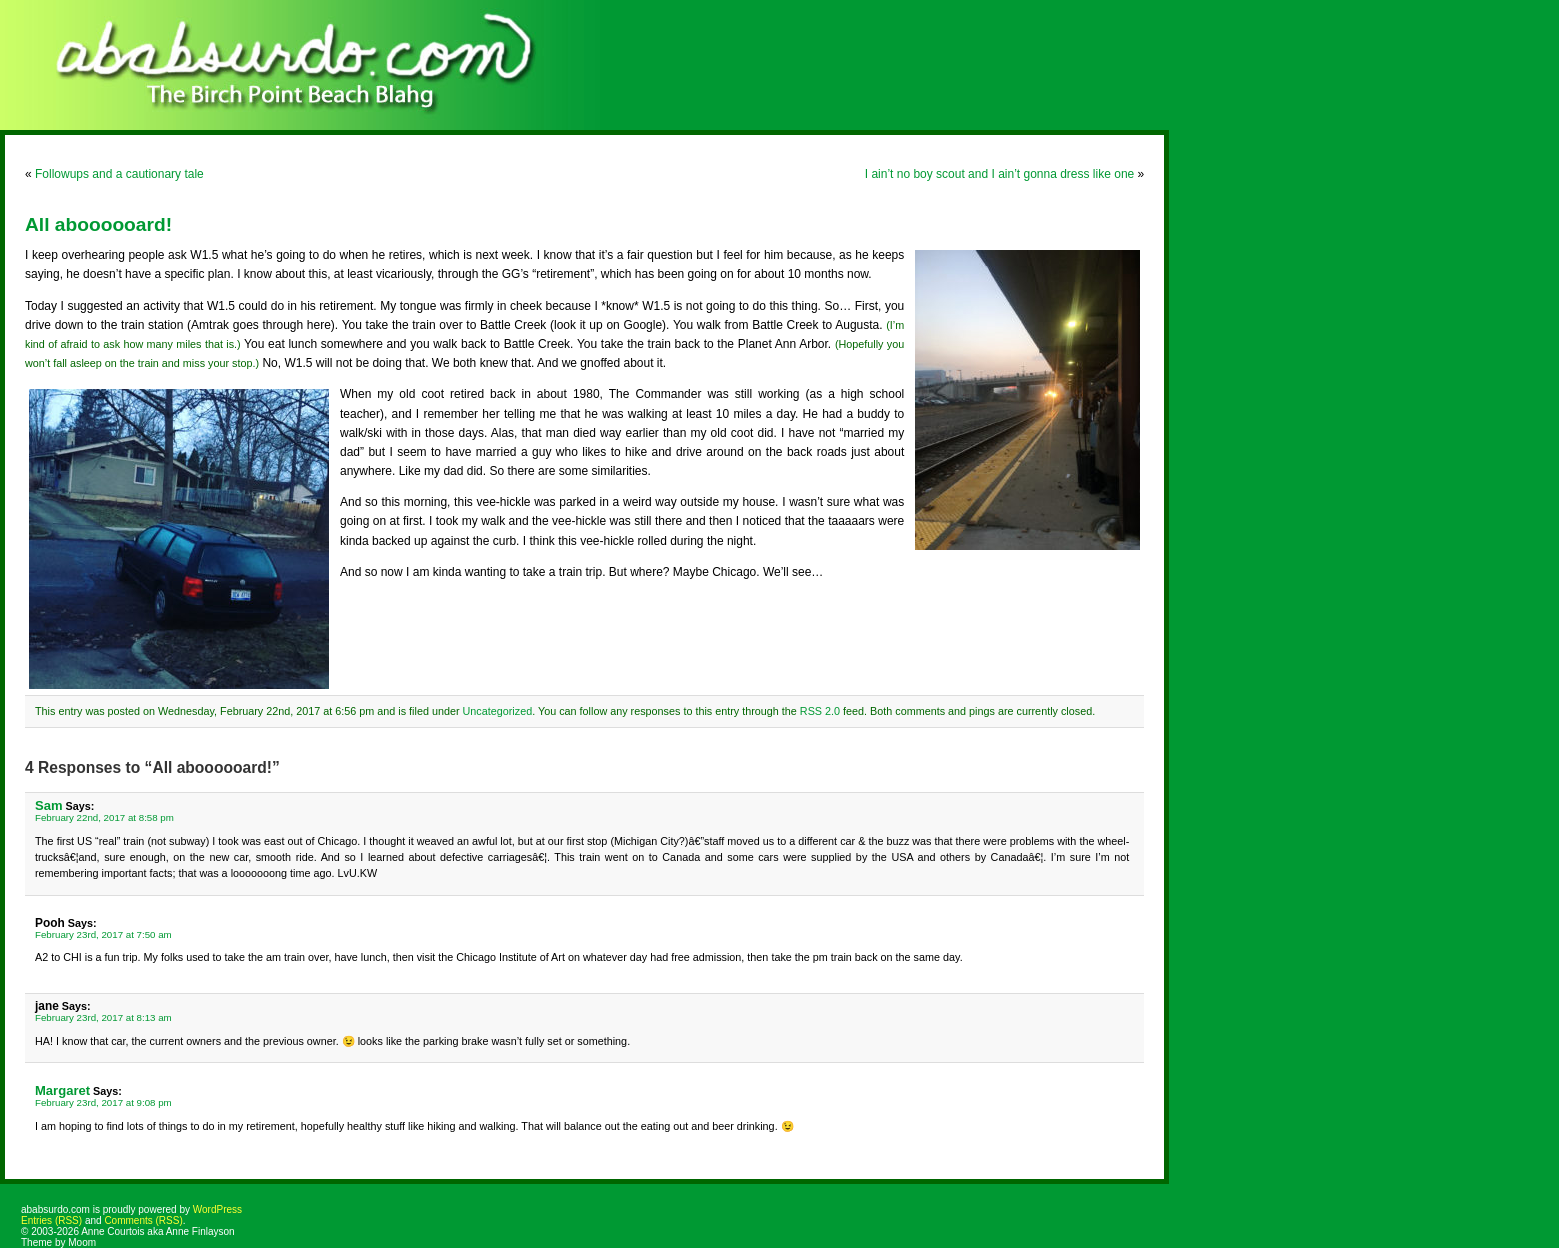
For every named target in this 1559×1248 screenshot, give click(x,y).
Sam (49, 805)
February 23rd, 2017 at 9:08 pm (103, 1102)
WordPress (217, 1209)
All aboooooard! (98, 224)
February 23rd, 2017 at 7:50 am (103, 934)
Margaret (62, 1090)
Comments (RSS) (143, 1220)
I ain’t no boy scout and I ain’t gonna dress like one (1000, 174)
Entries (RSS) (51, 1220)
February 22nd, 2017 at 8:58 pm (104, 817)
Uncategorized (498, 711)
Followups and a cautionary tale (119, 174)
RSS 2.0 (820, 711)
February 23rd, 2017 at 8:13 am (103, 1017)
